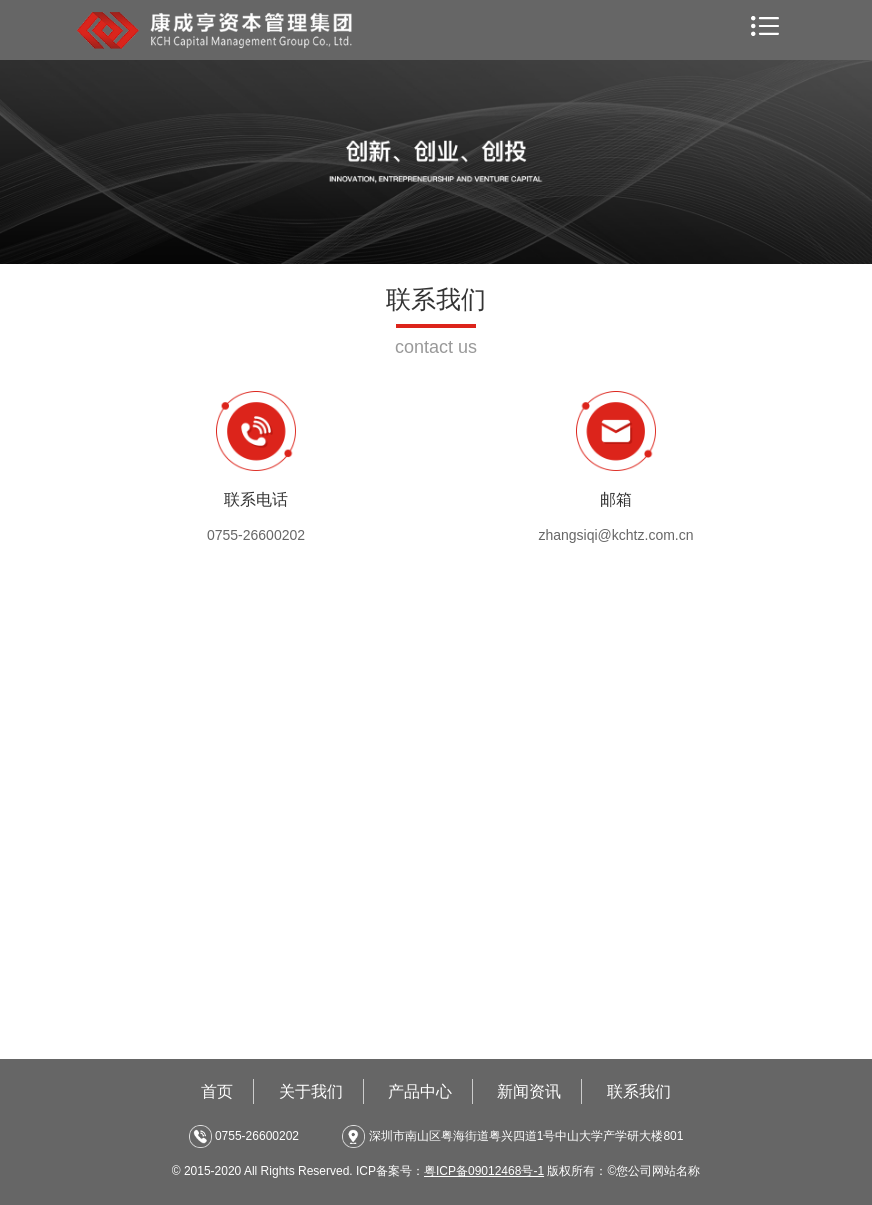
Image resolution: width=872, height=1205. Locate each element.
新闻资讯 (529, 1091)
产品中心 (420, 1091)
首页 (217, 1091)
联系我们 (639, 1091)
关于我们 (311, 1091)
